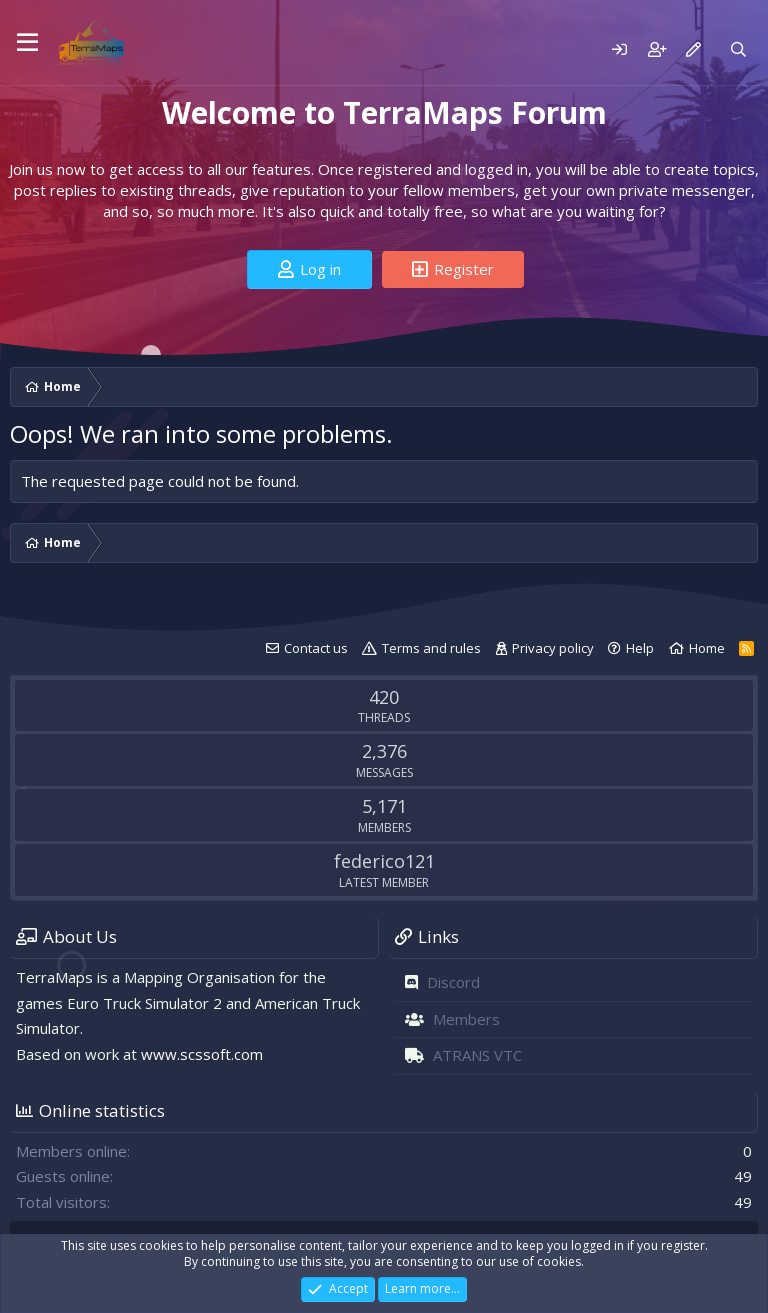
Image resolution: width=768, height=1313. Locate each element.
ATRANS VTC (477, 1055)
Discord (453, 982)
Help (640, 648)
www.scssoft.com (202, 1054)
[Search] (738, 49)
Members (466, 1019)
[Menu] (27, 43)
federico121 (384, 861)
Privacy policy (553, 648)
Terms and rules (431, 648)
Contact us (316, 648)
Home (707, 648)
